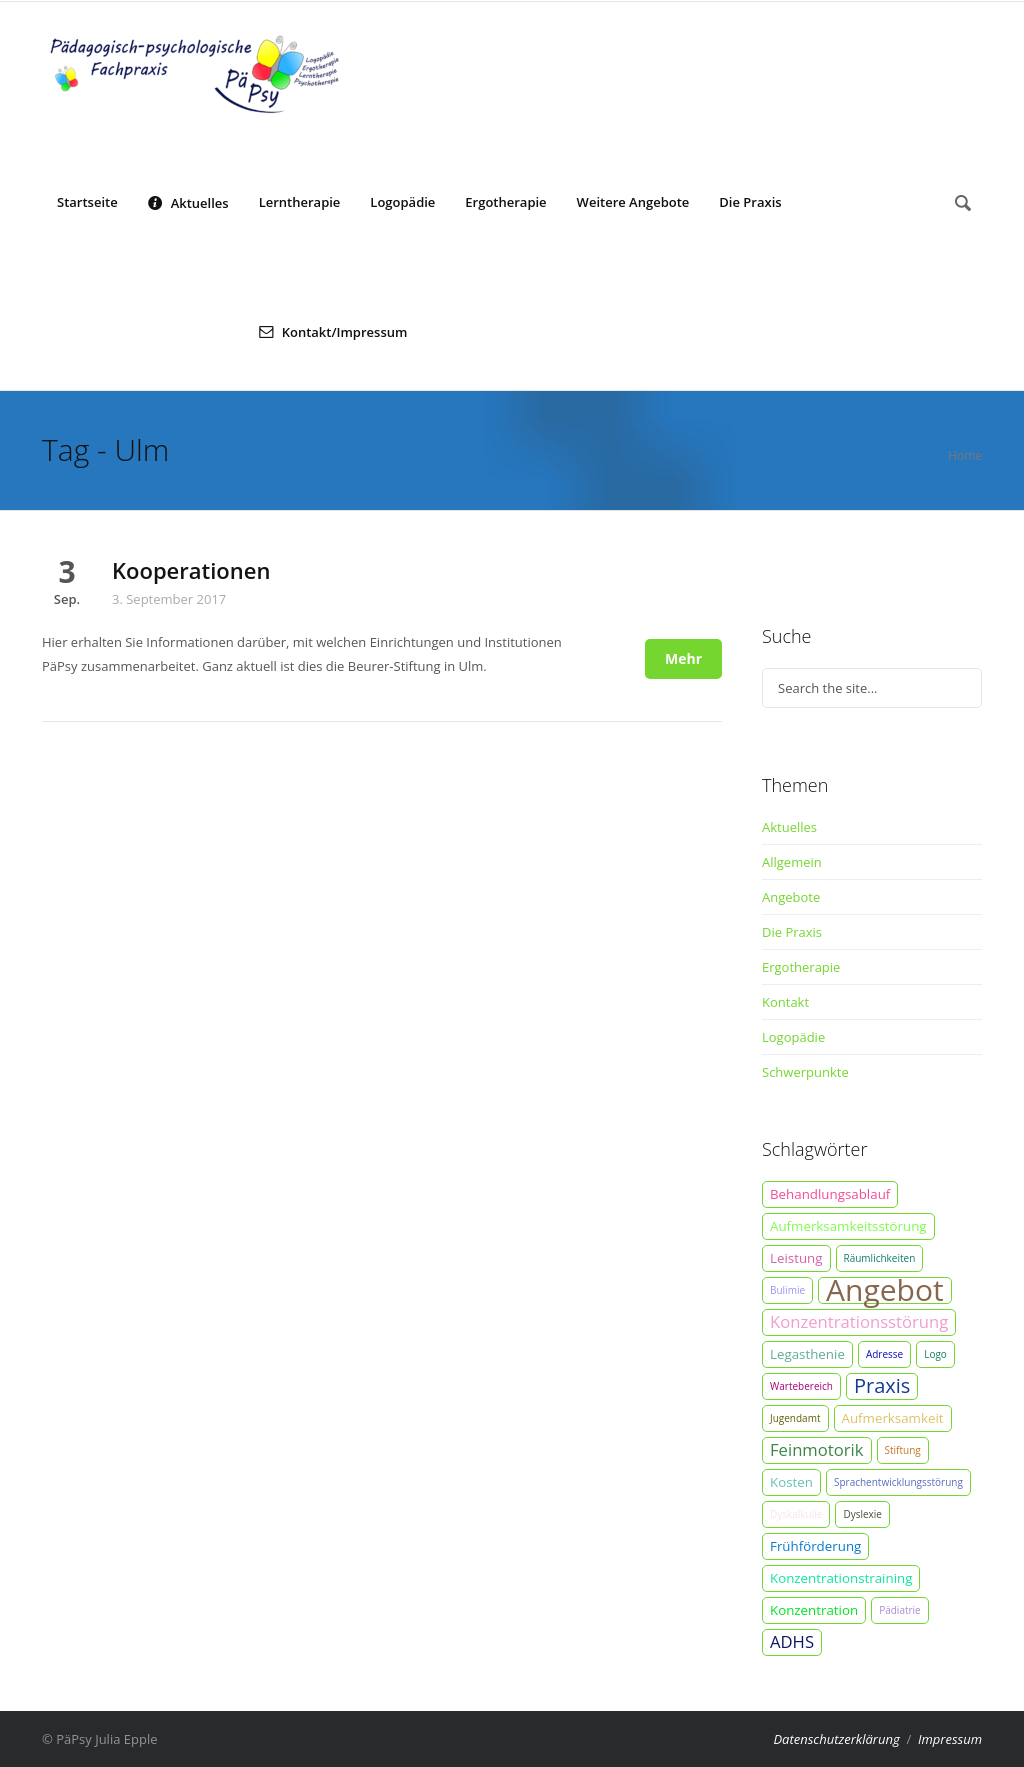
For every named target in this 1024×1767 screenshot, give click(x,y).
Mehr (683, 658)
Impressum (950, 1739)
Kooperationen (191, 570)
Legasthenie (807, 1354)
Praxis (882, 1386)
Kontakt (785, 1002)
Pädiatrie (900, 1610)
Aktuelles (188, 202)
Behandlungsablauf (830, 1194)
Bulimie (787, 1290)
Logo (935, 1354)
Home (965, 455)
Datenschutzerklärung (836, 1739)
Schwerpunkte (805, 1072)
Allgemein (792, 862)
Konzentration (814, 1610)
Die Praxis (750, 202)
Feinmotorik (817, 1449)
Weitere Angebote (633, 202)
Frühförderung (815, 1546)
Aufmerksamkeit (893, 1418)
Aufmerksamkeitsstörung (848, 1226)
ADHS (792, 1641)
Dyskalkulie (796, 1514)
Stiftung (903, 1450)
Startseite (87, 202)
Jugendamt (795, 1418)
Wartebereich (801, 1386)
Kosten (791, 1482)
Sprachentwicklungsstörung (898, 1482)
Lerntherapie (300, 202)
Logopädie (402, 202)
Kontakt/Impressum (333, 331)
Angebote (791, 897)
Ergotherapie (505, 202)
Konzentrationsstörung (859, 1321)
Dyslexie (862, 1514)
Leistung (796, 1258)
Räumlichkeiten (880, 1258)
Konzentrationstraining (841, 1578)
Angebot (885, 1290)
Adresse (884, 1354)
